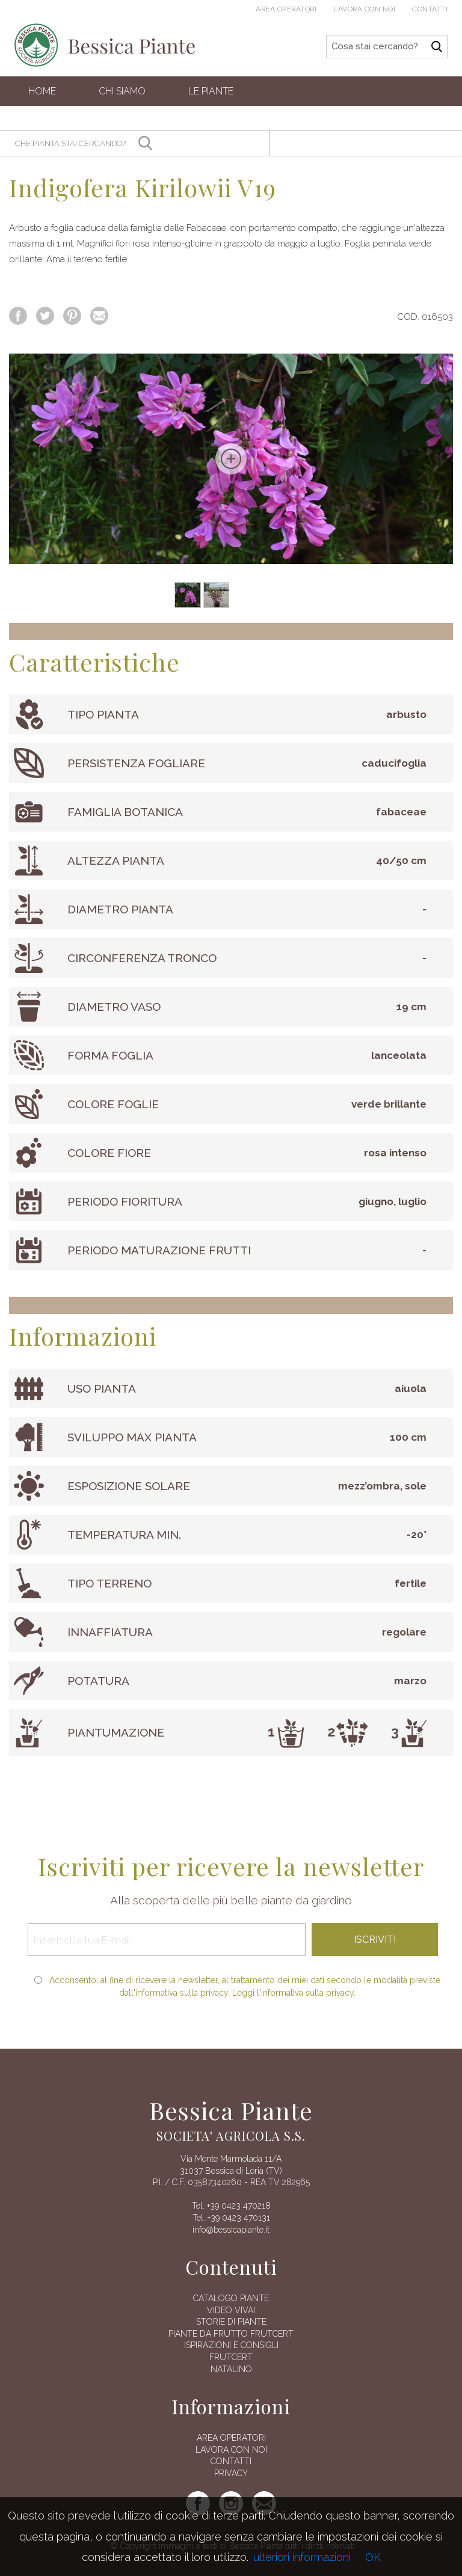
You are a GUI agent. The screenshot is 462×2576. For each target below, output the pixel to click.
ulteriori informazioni (302, 2557)
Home (42, 91)
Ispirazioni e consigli (231, 2345)
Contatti (430, 9)
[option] (231, 459)
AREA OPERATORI (231, 2438)
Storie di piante (231, 2321)
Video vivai (231, 2310)
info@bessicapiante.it (231, 2229)
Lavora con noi (364, 9)
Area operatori (286, 9)
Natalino (231, 2369)
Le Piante (210, 91)
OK (373, 2557)
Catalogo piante (231, 2298)
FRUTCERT (231, 2357)
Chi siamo (122, 91)
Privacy (231, 2473)
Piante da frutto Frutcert (231, 2333)
